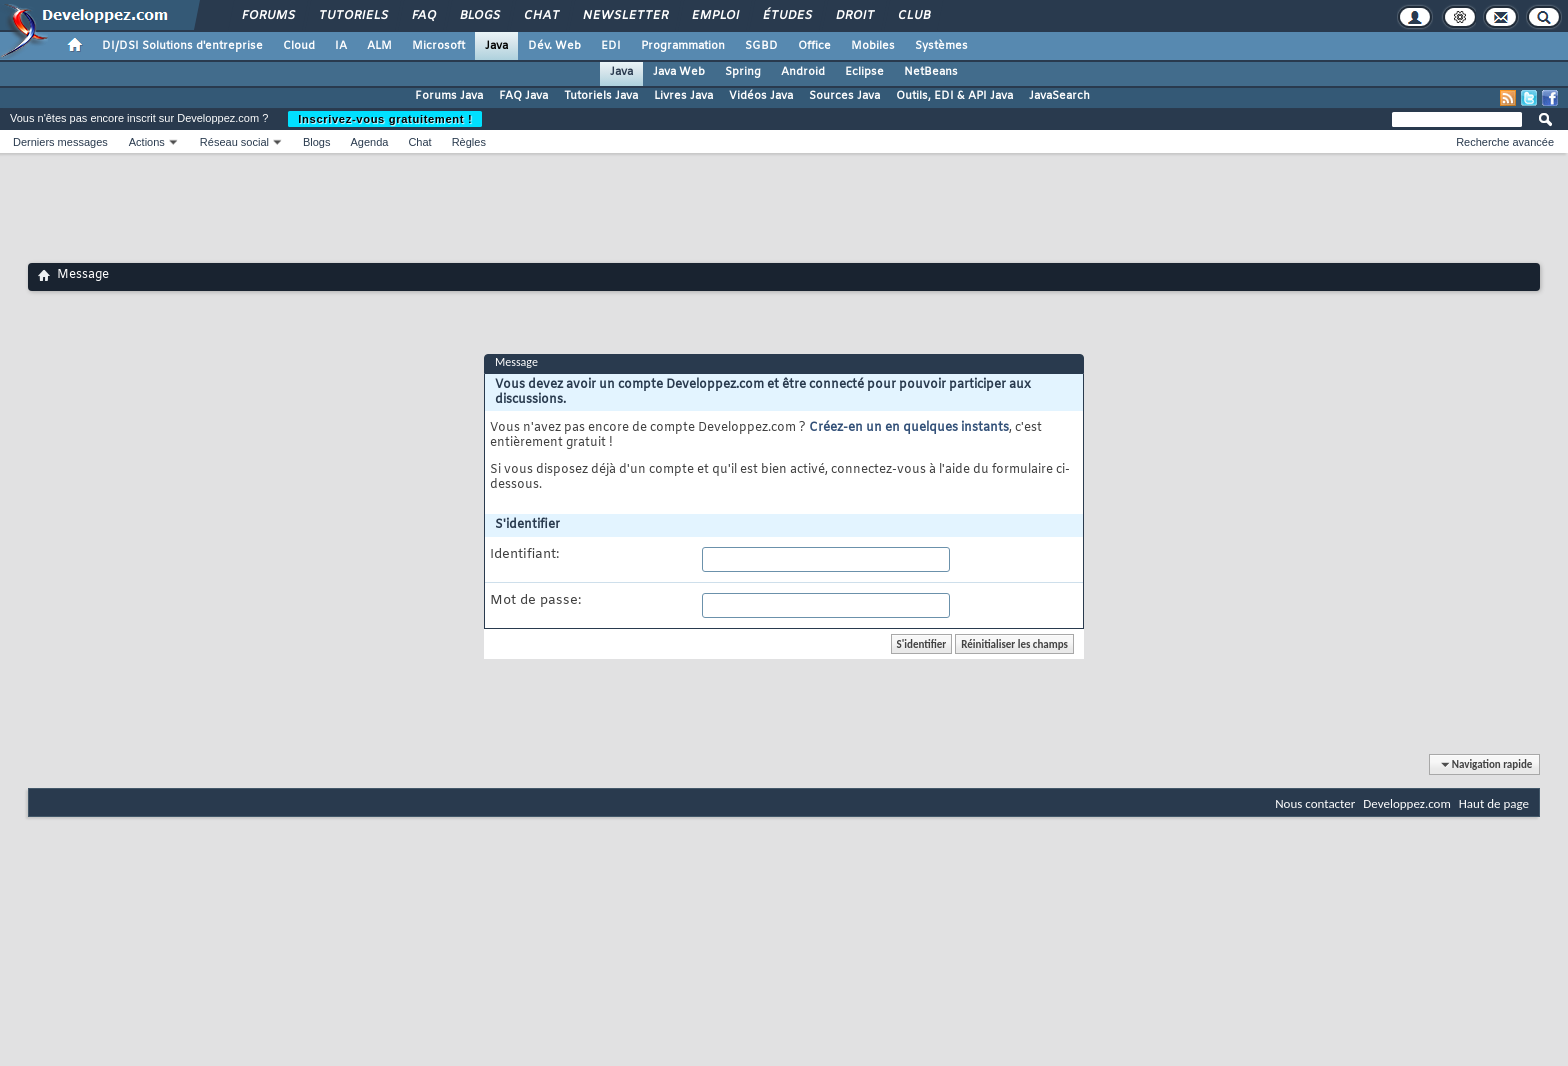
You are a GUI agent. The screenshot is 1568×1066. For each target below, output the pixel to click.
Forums (267, 16)
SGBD (761, 46)
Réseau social (234, 142)
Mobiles (873, 46)
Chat (540, 16)
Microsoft (438, 46)
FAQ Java (523, 96)
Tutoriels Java (601, 96)
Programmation (683, 46)
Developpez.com (1407, 803)
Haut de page (1494, 803)
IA (341, 46)
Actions (147, 142)
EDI (611, 46)
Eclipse (864, 72)
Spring (743, 72)
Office (814, 46)
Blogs (479, 16)
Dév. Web (554, 46)
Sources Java (844, 96)
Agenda (369, 142)
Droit (854, 16)
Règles (469, 142)
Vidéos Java (761, 96)
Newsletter (624, 16)
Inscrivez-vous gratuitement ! (385, 119)
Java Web (679, 72)
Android (803, 72)
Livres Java (683, 96)
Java (496, 46)
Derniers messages (60, 142)
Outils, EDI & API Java (954, 96)
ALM (379, 46)
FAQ (423, 16)
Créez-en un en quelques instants (909, 428)
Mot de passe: (535, 601)
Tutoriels (352, 16)
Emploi (714, 16)
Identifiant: (524, 555)
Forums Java (449, 96)
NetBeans (931, 72)
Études (786, 16)
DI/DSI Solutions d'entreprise (182, 46)
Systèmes (941, 46)
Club (913, 16)
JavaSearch (1059, 96)
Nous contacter (1315, 803)
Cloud (299, 46)
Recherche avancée (1505, 142)
